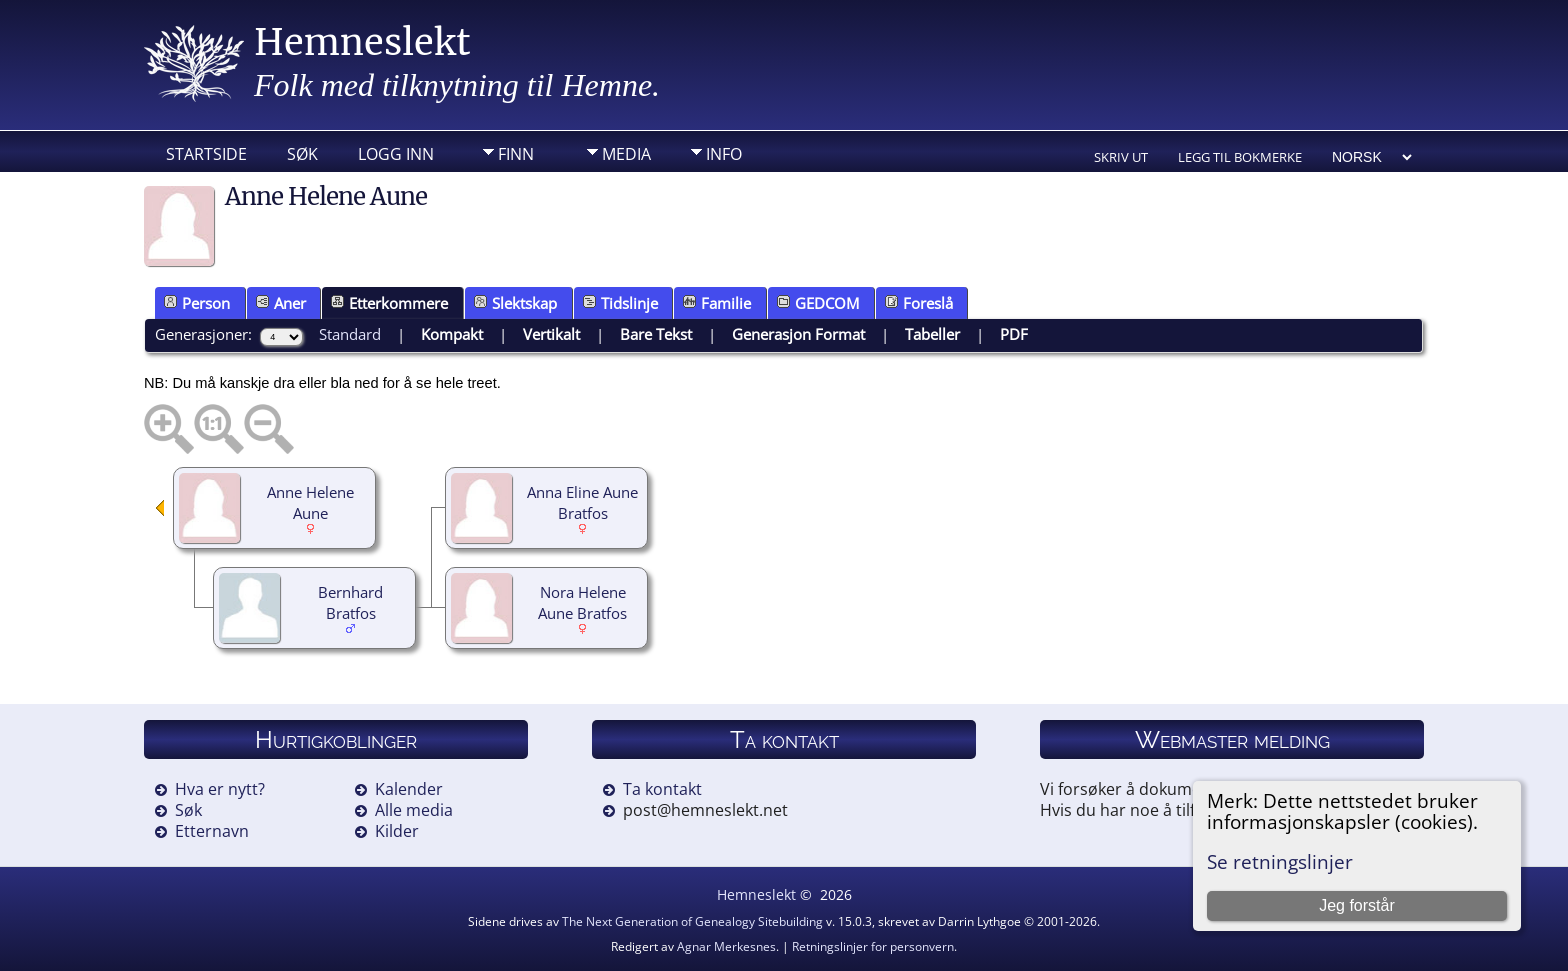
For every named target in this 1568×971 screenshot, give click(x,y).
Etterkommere (389, 303)
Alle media (414, 810)
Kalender (409, 789)
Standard (350, 334)
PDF (1014, 334)
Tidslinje (620, 303)
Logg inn (396, 154)
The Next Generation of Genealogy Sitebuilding (692, 921)
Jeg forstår (1357, 905)
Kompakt (452, 334)
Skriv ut (1121, 157)
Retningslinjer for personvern (873, 946)
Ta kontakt (662, 789)
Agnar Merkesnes (726, 946)
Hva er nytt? (220, 789)
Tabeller (932, 334)
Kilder (397, 831)
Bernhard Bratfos (350, 602)
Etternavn (212, 831)
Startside (206, 154)
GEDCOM (818, 303)
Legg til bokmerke (1240, 157)
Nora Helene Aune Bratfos (582, 602)
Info (724, 154)
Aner (281, 303)
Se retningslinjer (1280, 861)
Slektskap (515, 303)
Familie (717, 303)
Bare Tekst (656, 334)
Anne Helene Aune (310, 502)
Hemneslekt (362, 42)
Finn (516, 154)
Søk (302, 154)
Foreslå (919, 303)
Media (626, 154)
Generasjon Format (798, 334)
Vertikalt (551, 334)
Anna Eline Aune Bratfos (582, 502)
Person (197, 303)
